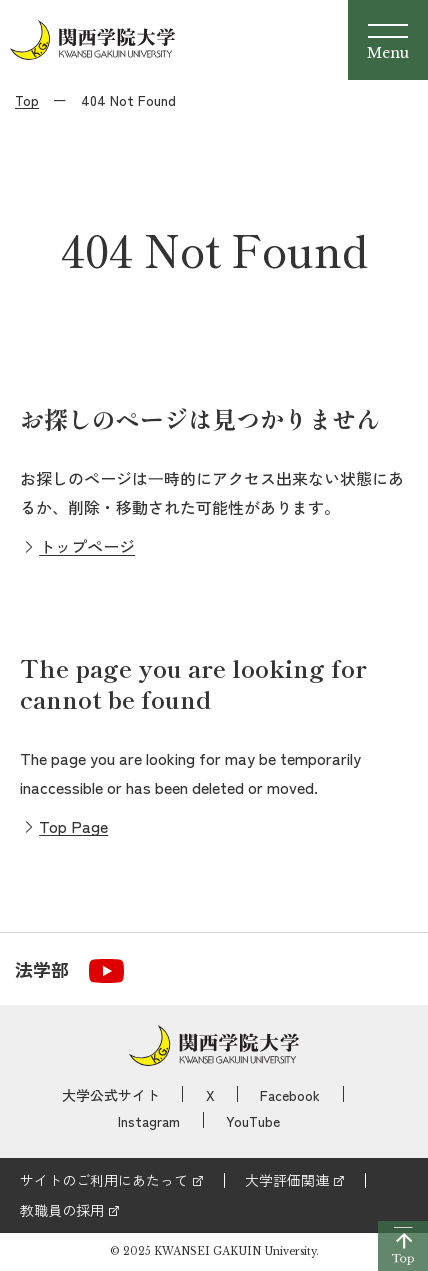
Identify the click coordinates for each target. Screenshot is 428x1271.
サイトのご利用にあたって (104, 1180)
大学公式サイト (111, 1095)
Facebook (290, 1095)
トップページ (87, 546)
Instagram (149, 1121)
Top (27, 100)
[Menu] (388, 40)
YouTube (253, 1121)
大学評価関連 (287, 1180)
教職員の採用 (62, 1210)
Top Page (73, 826)
